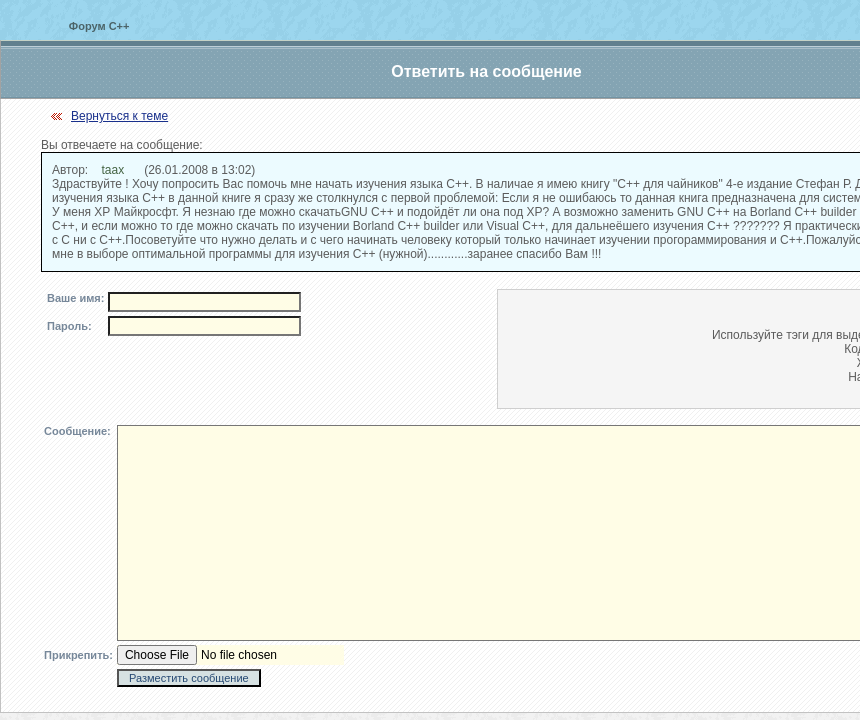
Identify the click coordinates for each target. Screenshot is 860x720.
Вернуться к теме (119, 116)
